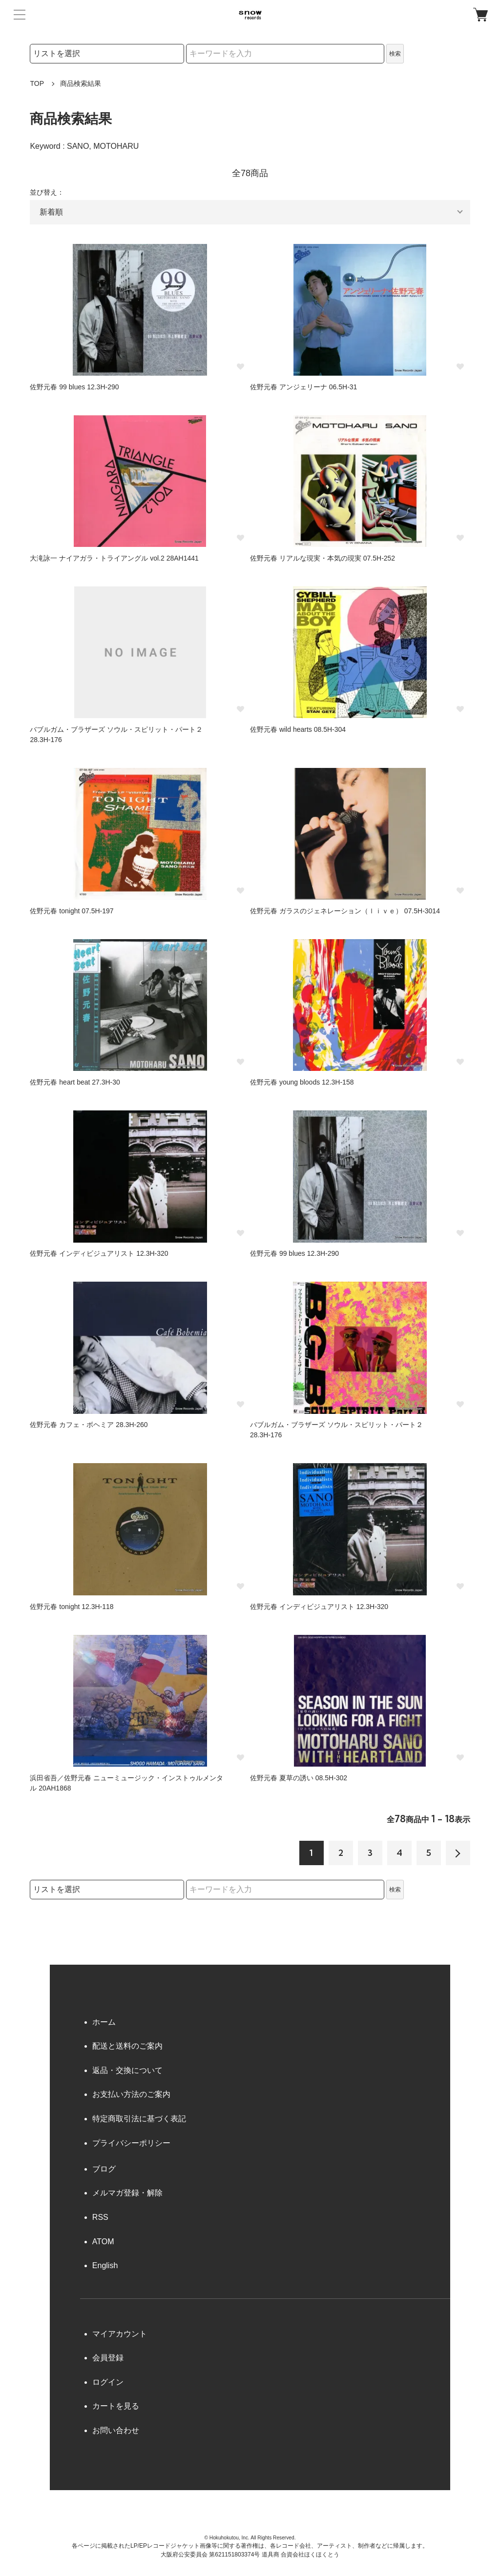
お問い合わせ (115, 2430)
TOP (37, 83)
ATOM (103, 2241)
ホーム (104, 2022)
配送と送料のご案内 (127, 2046)
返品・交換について (127, 2070)
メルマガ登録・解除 (127, 2193)
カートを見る (115, 2406)
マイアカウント (119, 2334)
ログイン (108, 2382)
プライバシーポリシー (131, 2143)
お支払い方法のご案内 (131, 2094)
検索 (395, 53)
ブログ (104, 2169)
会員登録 (108, 2358)
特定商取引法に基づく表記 (139, 2118)
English (105, 2265)
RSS (100, 2217)
